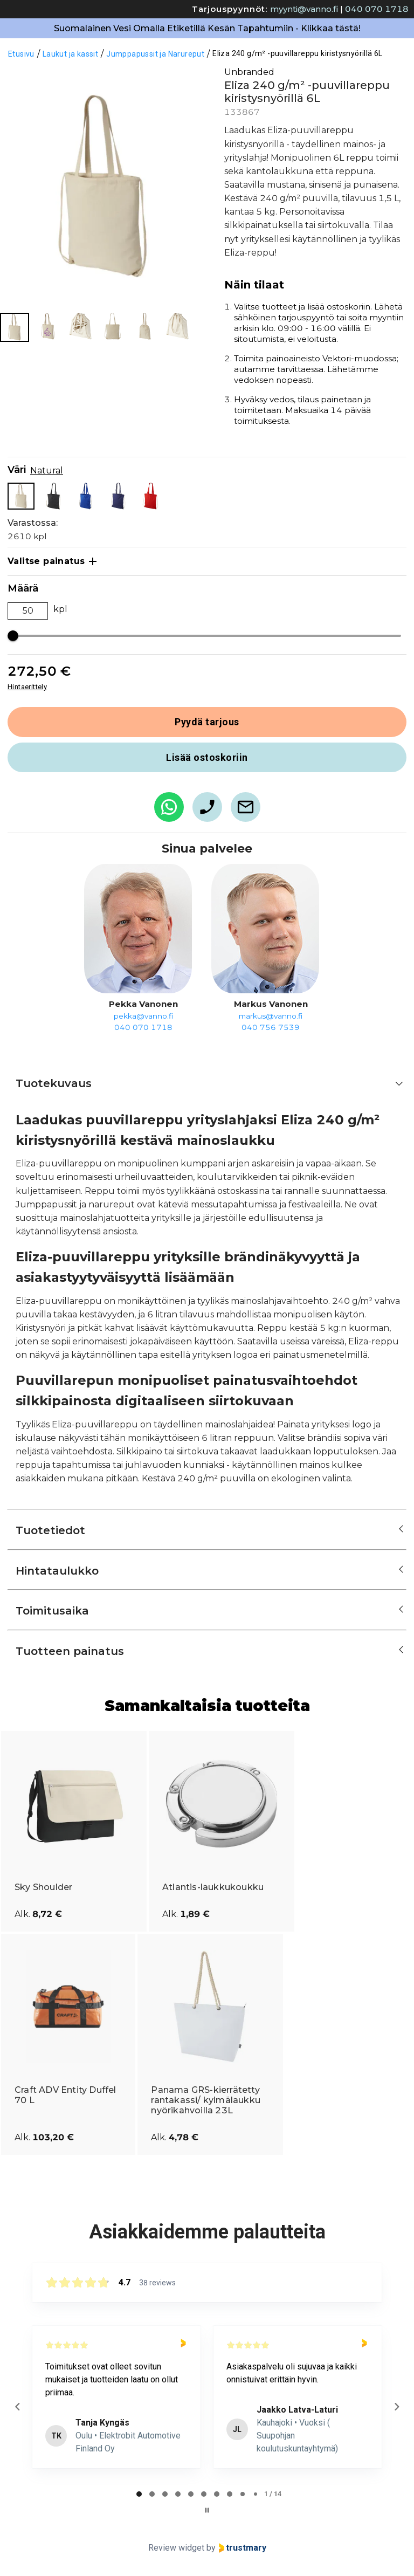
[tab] (139, 2494)
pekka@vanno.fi (143, 1016)
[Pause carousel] (207, 2510)
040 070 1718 (377, 9)
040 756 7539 (271, 1027)
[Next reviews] (396, 2406)
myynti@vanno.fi (304, 9)
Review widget (176, 2548)
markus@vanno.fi (270, 1016)
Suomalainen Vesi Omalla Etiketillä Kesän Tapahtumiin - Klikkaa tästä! (207, 28)
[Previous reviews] (17, 2406)
